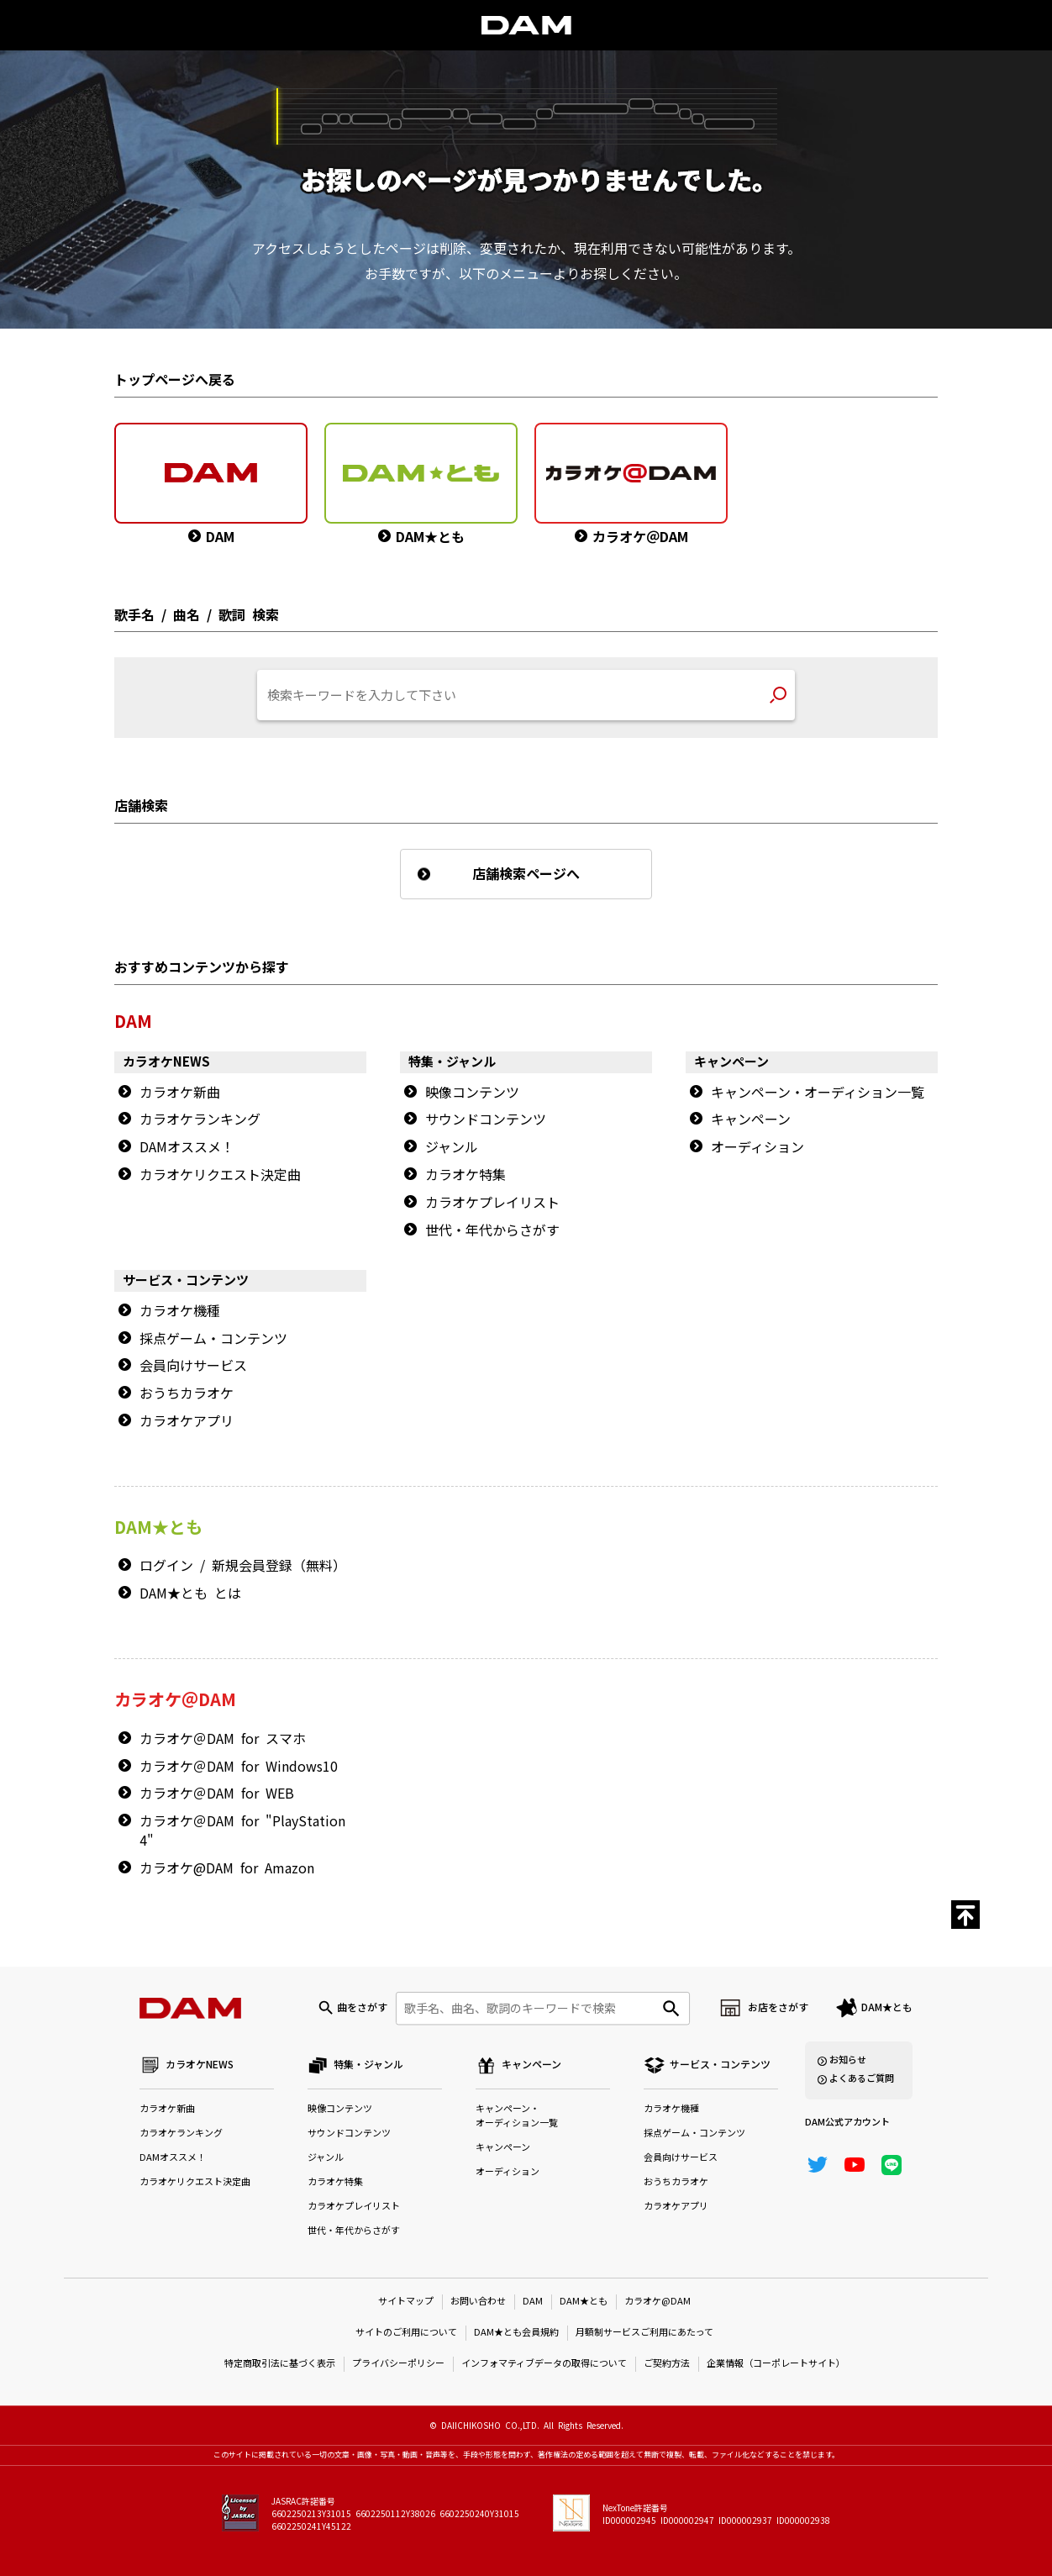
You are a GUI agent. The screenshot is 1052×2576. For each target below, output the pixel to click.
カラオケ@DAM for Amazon (226, 1868)
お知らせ (847, 2060)
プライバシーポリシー (398, 2363)
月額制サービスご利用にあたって (644, 2332)
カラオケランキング (199, 1119)
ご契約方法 (667, 2363)
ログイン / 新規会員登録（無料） (242, 1565)
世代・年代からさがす (492, 1230)
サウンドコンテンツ (485, 1119)
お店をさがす (778, 2008)
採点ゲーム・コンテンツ (213, 1339)
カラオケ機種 (179, 1311)
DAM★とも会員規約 (516, 2332)
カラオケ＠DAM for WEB (216, 1793)
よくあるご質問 (861, 2078)
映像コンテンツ (472, 1092)
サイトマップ (406, 2301)
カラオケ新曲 (179, 1092)
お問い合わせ (478, 2301)
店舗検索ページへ (526, 874)
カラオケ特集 (465, 1175)
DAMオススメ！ (186, 1147)
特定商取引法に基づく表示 (279, 2363)
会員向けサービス (193, 1365)
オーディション (757, 1147)
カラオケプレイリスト (492, 1202)
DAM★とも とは (190, 1593)
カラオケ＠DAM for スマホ (222, 1739)
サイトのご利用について (406, 2332)
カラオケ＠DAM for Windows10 (238, 1766)
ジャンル (451, 1147)
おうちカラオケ (186, 1393)
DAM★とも (887, 2008)
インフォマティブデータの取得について (544, 2363)
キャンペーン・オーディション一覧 (817, 1092)
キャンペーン (751, 1119)
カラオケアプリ (186, 1421)
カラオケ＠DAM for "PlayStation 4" (242, 1831)
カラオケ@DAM (657, 2301)
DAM (533, 2301)
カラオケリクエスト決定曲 (220, 1175)
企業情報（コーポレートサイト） (776, 2363)
